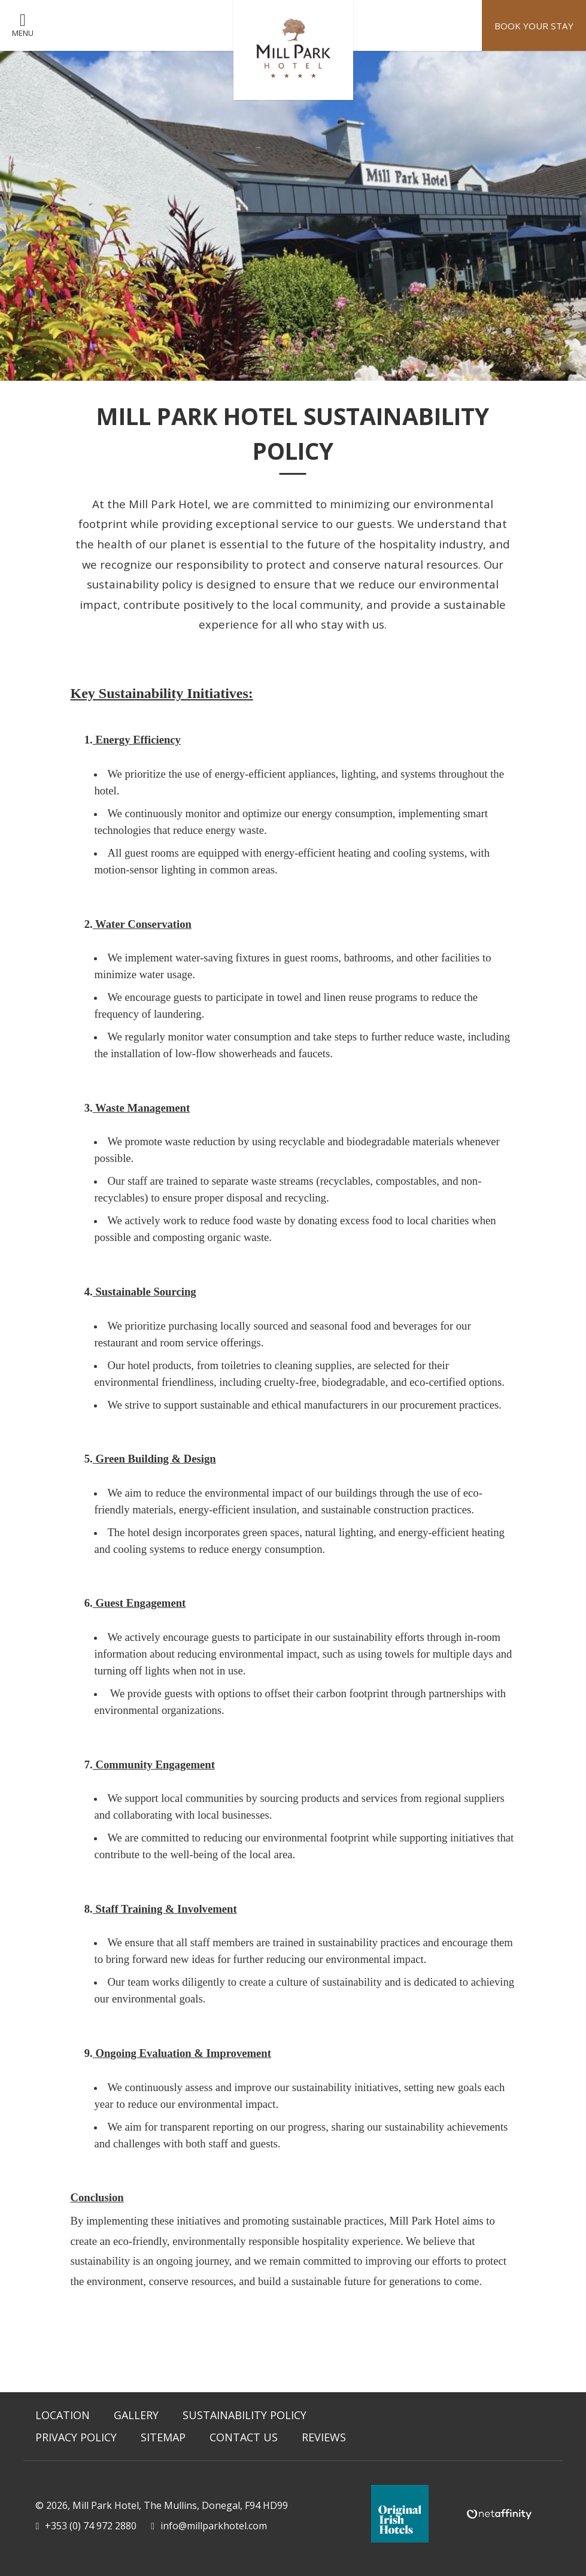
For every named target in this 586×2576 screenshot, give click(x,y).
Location (62, 2415)
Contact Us (243, 2437)
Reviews (324, 2437)
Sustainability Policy (244, 2415)
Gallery (136, 2415)
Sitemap (163, 2437)
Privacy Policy (76, 2437)
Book (533, 26)
